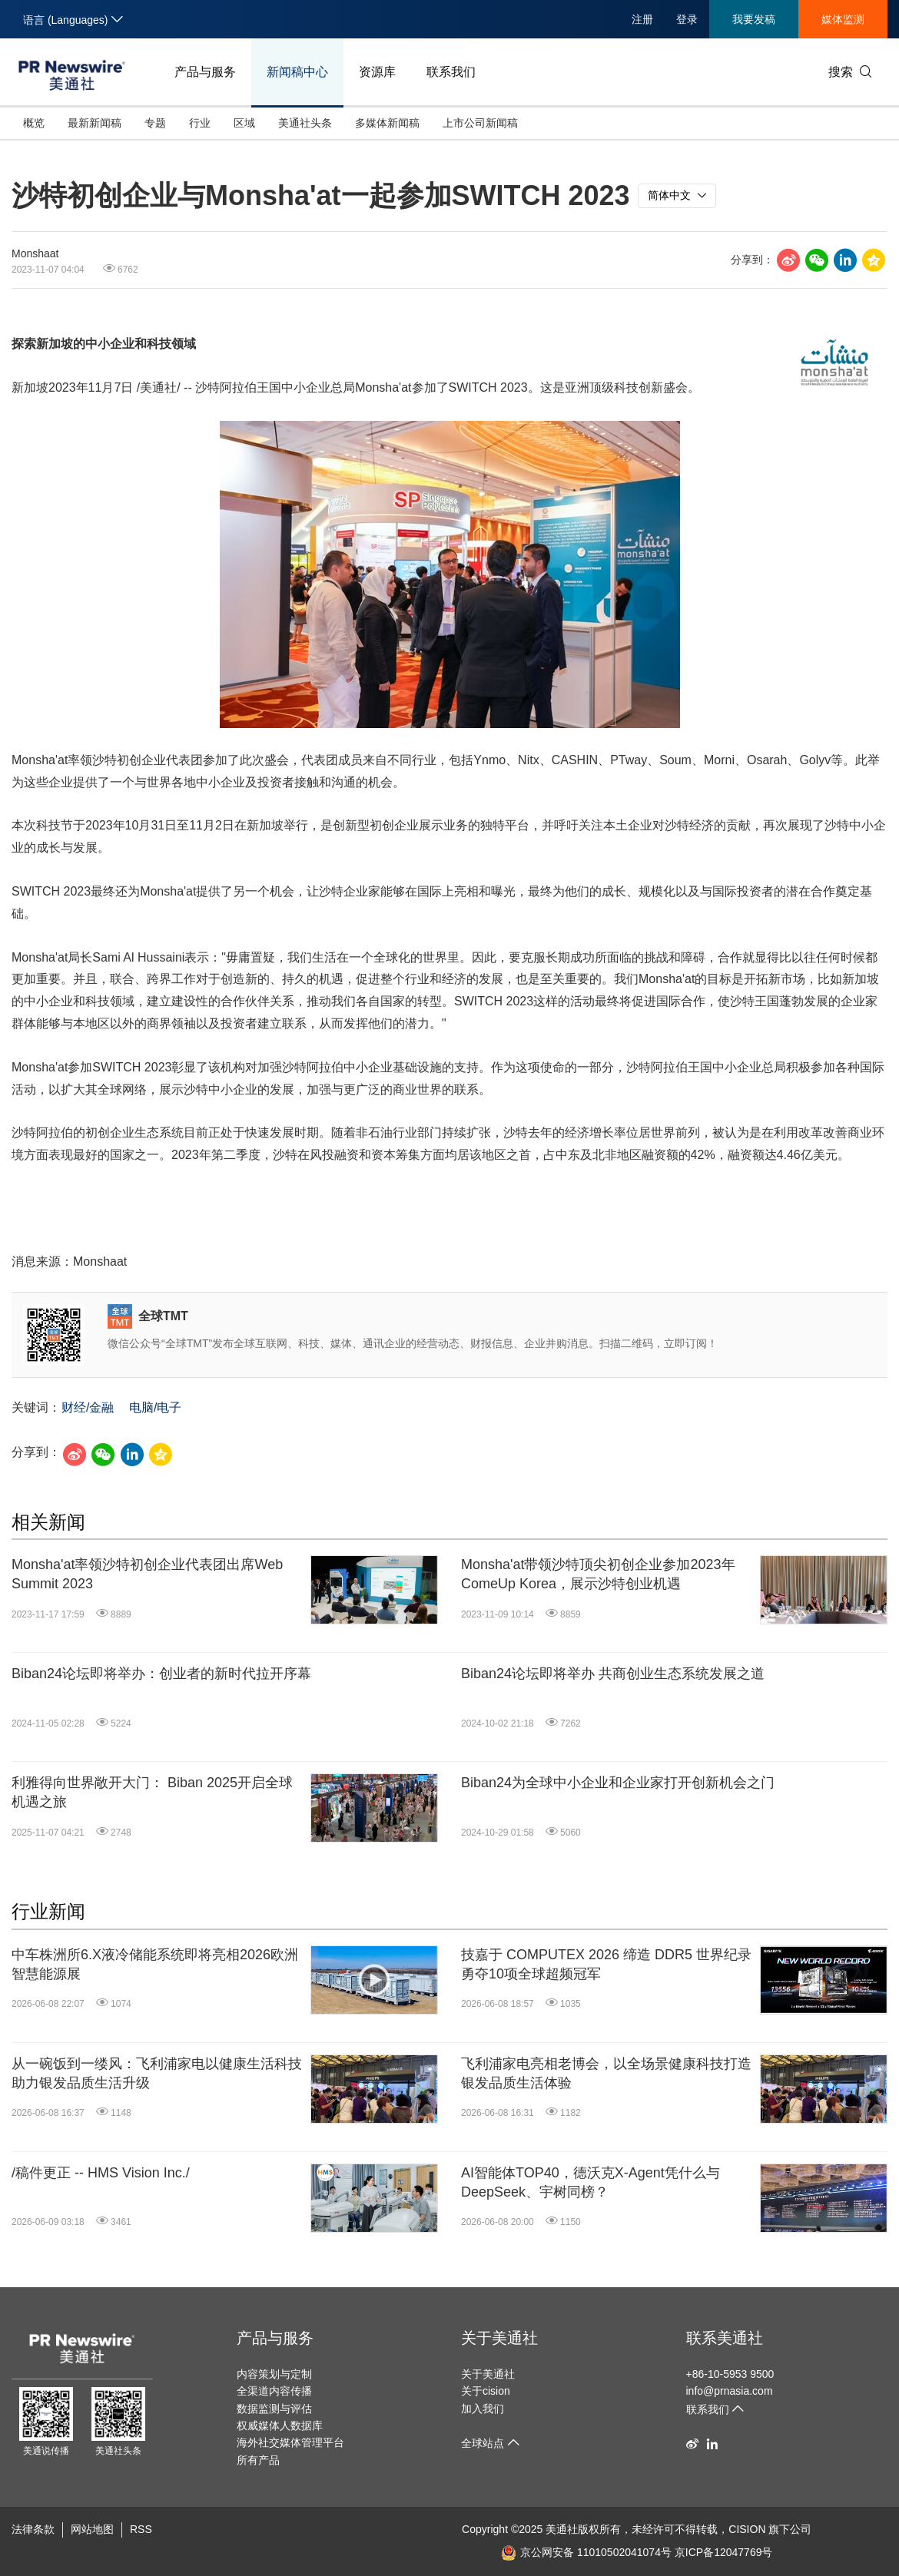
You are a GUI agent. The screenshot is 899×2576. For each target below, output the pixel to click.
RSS (141, 2529)
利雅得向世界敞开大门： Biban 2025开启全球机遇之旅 (152, 1792)
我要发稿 (753, 19)
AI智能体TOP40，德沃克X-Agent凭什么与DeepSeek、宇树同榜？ (590, 2182)
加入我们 (482, 2408)
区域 (244, 123)
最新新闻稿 (94, 123)
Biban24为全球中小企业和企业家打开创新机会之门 (618, 1782)
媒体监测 (842, 19)
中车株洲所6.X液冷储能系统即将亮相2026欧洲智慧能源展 (155, 1964)
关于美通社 (499, 2337)
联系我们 (451, 71)
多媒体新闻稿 (387, 123)
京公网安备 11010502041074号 (586, 2552)
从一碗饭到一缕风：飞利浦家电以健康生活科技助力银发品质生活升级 (157, 2073)
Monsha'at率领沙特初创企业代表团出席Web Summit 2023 (147, 1574)
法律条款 (33, 2529)
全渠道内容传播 (274, 2391)
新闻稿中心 (297, 71)
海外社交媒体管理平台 (290, 2442)
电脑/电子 (155, 1407)
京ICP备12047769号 (724, 2552)
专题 (155, 123)
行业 (200, 123)
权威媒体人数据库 (280, 2425)
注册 (642, 19)
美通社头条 (305, 123)
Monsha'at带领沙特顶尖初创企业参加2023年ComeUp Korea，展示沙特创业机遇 (598, 1574)
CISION (746, 2529)
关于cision (485, 2391)
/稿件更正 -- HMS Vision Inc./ (101, 2172)
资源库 (377, 71)
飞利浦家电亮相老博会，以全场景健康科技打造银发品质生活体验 (606, 2073)
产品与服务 (205, 71)
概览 (34, 123)
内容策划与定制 (274, 2374)
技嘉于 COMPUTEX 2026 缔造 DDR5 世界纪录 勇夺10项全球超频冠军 (606, 1964)
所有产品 (258, 2460)
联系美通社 (724, 2337)
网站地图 (92, 2529)
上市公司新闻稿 (480, 123)
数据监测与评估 (274, 2408)
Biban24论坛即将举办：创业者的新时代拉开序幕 (161, 1673)
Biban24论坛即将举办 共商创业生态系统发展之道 (613, 1673)
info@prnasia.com (729, 2391)
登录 (687, 19)
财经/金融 (87, 1407)
